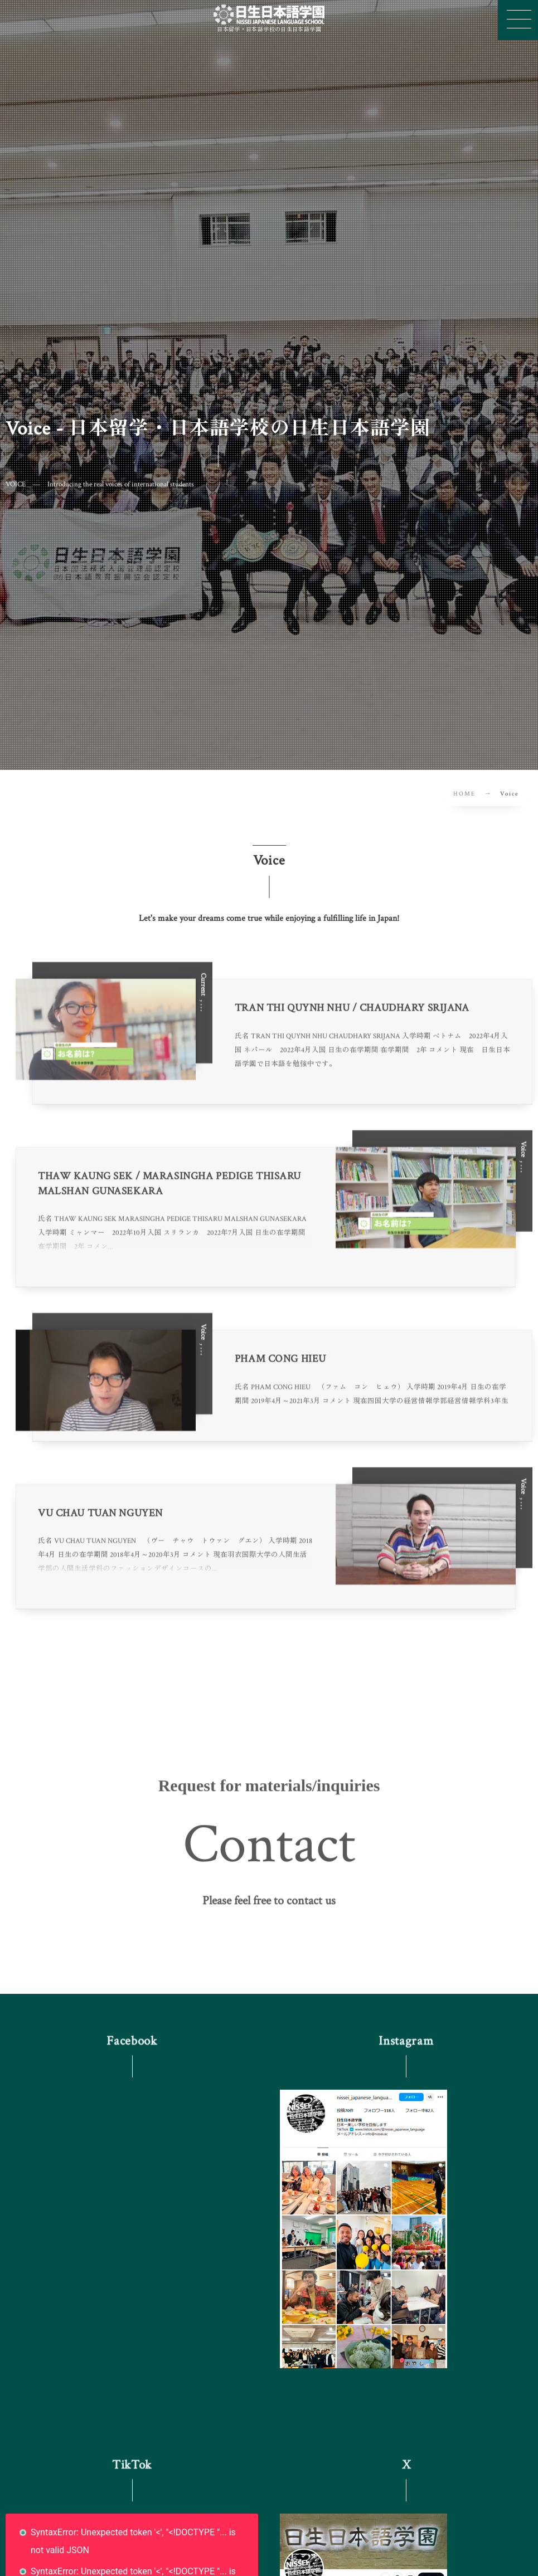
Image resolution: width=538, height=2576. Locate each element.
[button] (269, 1908)
